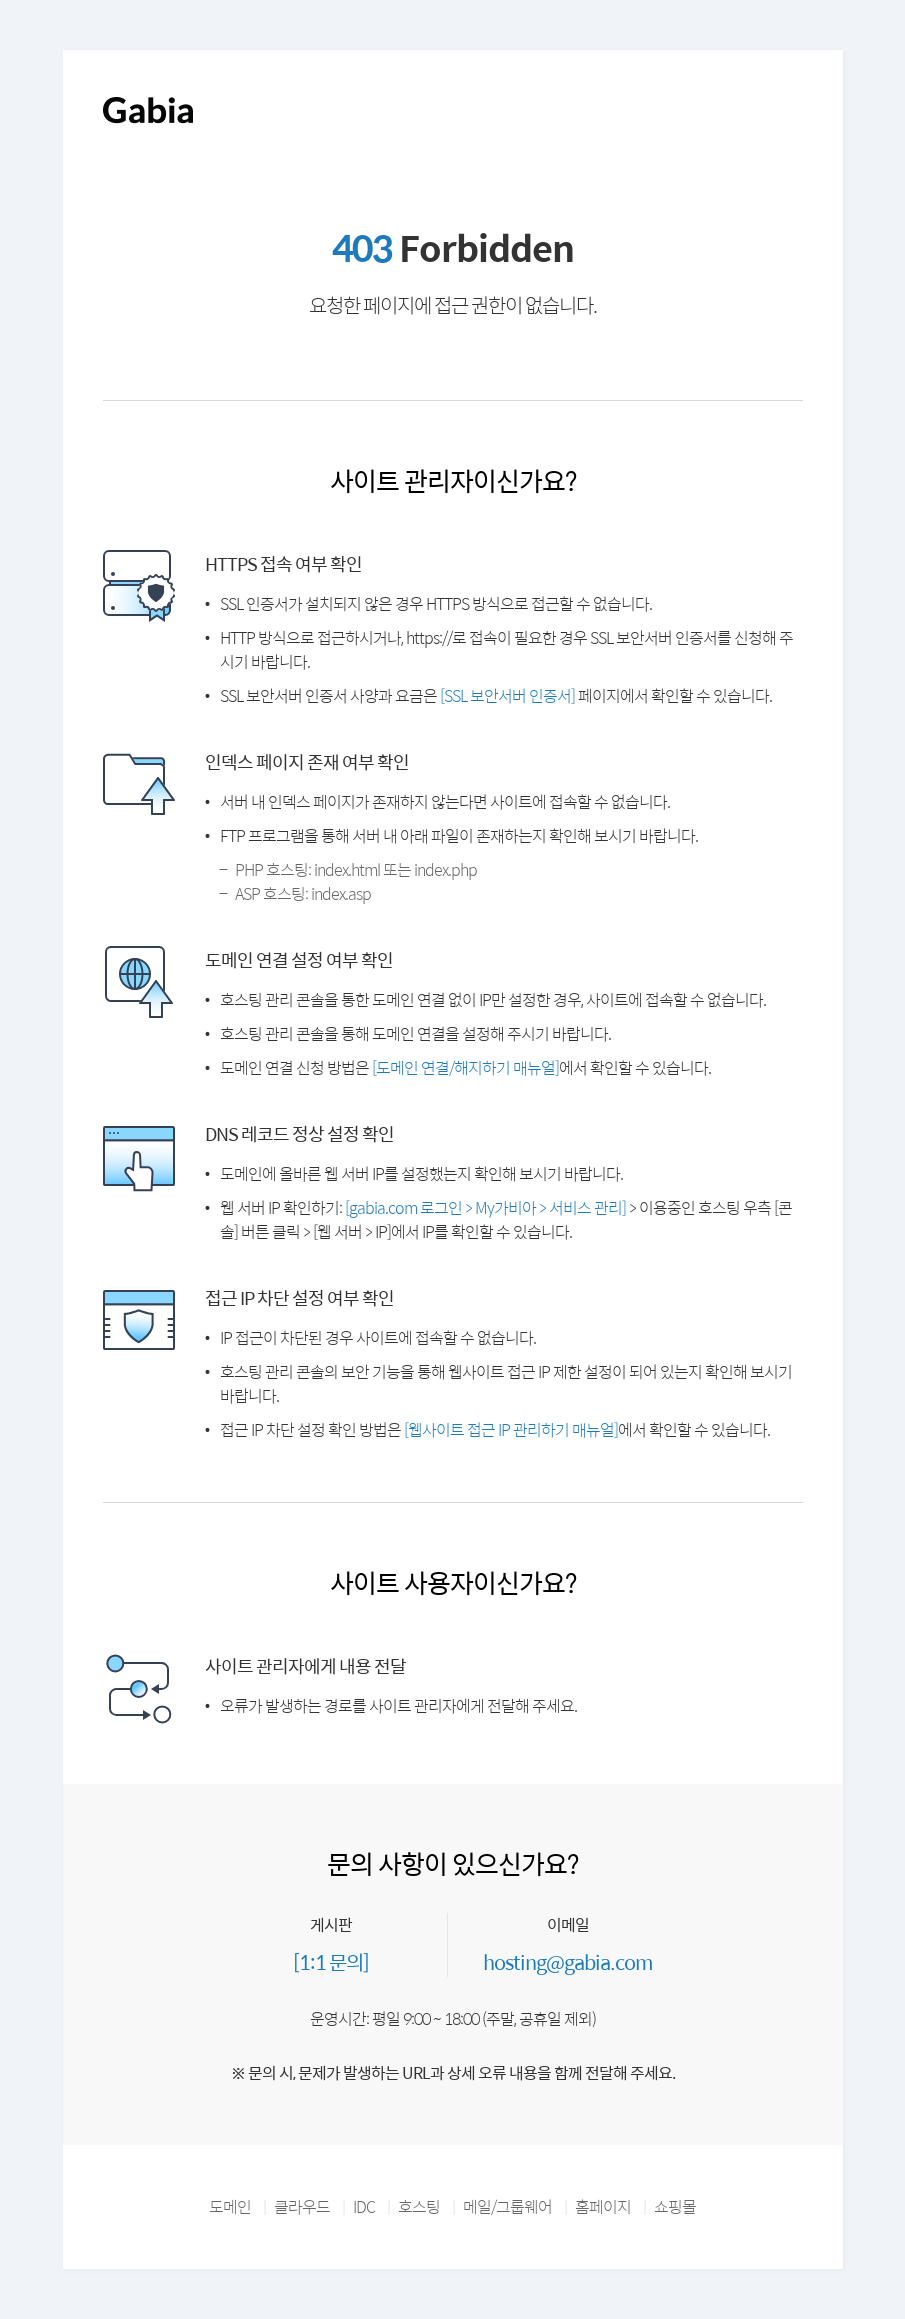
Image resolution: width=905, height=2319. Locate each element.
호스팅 (419, 2206)
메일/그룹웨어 (507, 2206)
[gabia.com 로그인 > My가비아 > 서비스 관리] (485, 1207)
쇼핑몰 (675, 2206)
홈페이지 (603, 2206)
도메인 (230, 2206)
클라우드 (302, 2206)
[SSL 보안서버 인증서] (507, 695)
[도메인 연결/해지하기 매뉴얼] (465, 1067)
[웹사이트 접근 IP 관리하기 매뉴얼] (511, 1429)
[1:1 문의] (331, 1961)
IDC (364, 2206)
